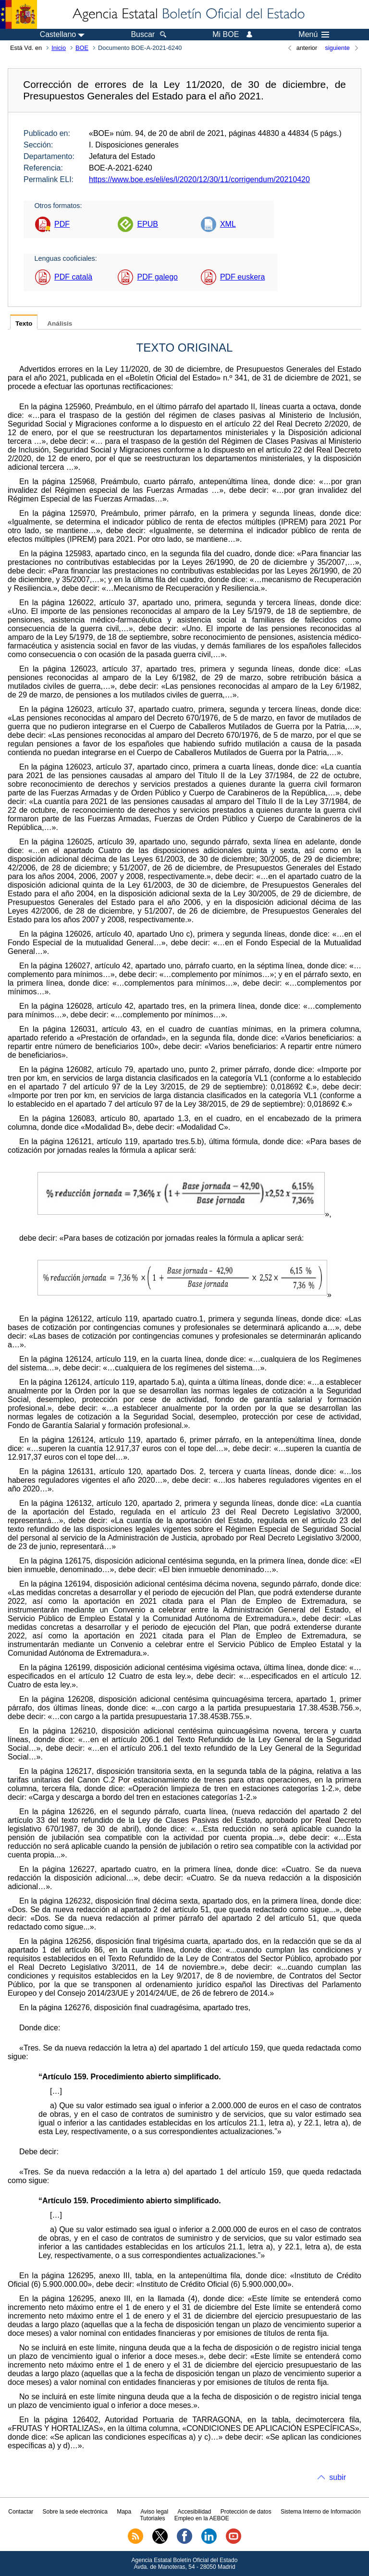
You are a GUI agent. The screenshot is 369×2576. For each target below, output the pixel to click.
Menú (313, 34)
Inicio (58, 47)
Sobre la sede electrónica (75, 2511)
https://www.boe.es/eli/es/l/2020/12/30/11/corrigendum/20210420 (199, 179)
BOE (81, 47)
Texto (23, 323)
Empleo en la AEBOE (201, 2518)
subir (337, 2477)
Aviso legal (154, 2511)
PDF (62, 224)
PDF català (73, 277)
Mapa (124, 2511)
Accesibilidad (194, 2511)
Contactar (20, 2511)
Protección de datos (246, 2511)
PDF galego (157, 277)
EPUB (147, 224)
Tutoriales (152, 2518)
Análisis (59, 323)
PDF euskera (242, 277)
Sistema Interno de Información (321, 2511)
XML (228, 224)
